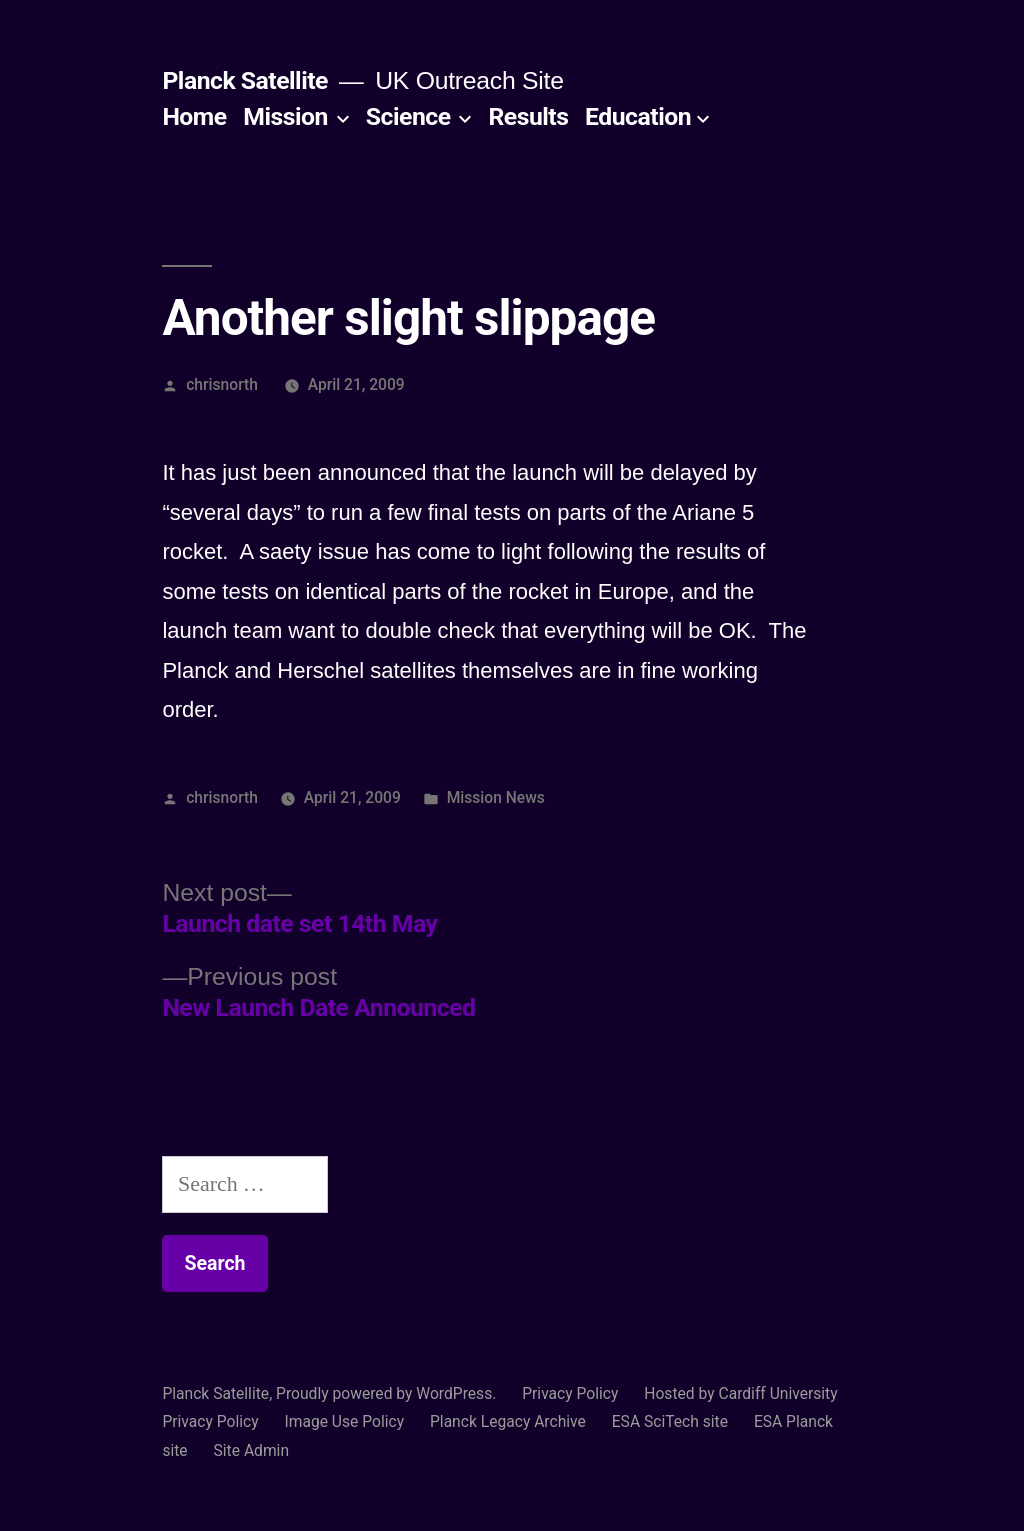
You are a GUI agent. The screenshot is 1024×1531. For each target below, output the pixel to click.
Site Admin (252, 1450)
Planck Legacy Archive (508, 1421)
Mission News (496, 797)
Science (408, 116)
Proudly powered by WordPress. (388, 1393)
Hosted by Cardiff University (740, 1393)
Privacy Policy (570, 1393)
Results (528, 116)
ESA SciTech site (670, 1421)
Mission (285, 116)
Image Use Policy (344, 1421)
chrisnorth (222, 384)
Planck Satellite (245, 80)
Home (194, 116)
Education (638, 116)
